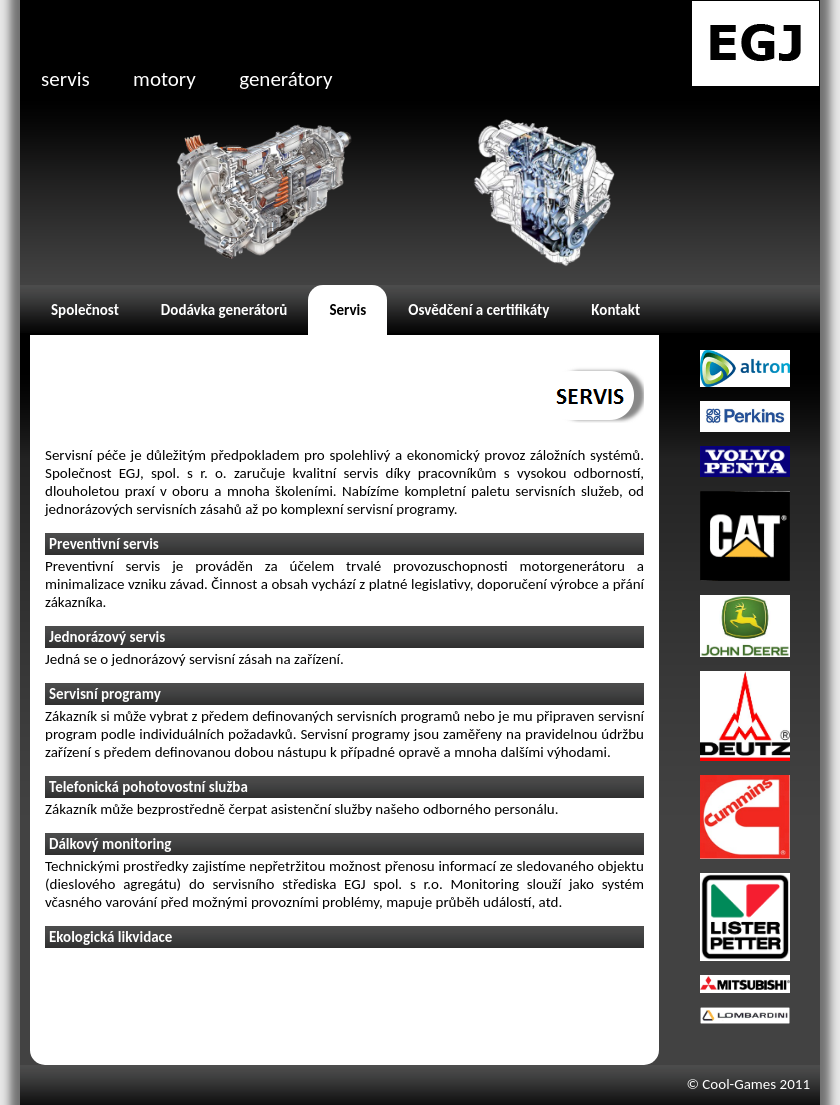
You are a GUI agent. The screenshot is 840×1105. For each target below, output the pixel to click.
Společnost (85, 310)
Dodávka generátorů (224, 310)
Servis (347, 310)
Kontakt (615, 310)
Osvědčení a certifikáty (478, 310)
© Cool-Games (731, 1084)
